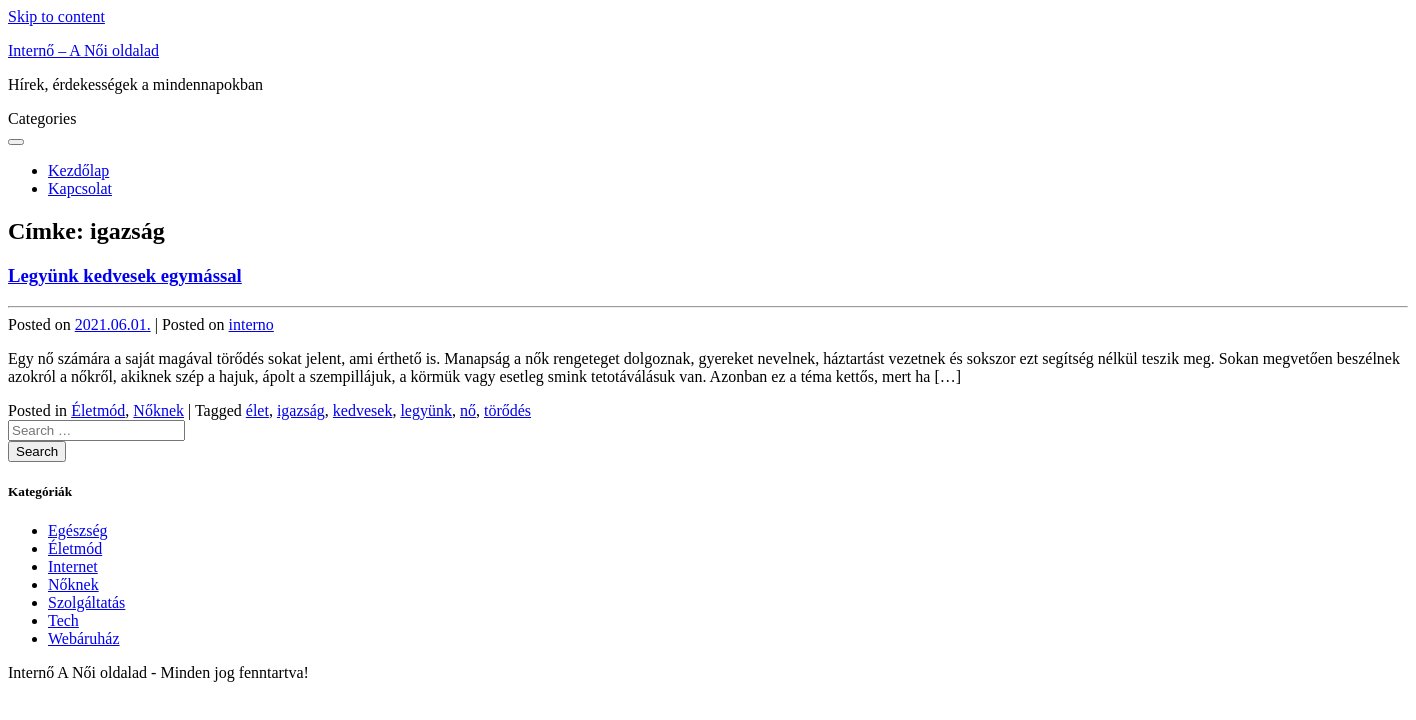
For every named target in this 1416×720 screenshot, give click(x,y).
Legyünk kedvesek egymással (125, 275)
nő (468, 410)
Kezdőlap (78, 170)
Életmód (98, 410)
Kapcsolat (80, 188)
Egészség (78, 530)
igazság (301, 410)
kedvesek (363, 410)
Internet (73, 566)
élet (257, 410)
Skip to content (56, 16)
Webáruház (84, 638)
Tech (63, 620)
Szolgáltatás (86, 602)
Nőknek (158, 410)
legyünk (426, 410)
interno (251, 324)
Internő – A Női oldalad (83, 50)
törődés (507, 410)
